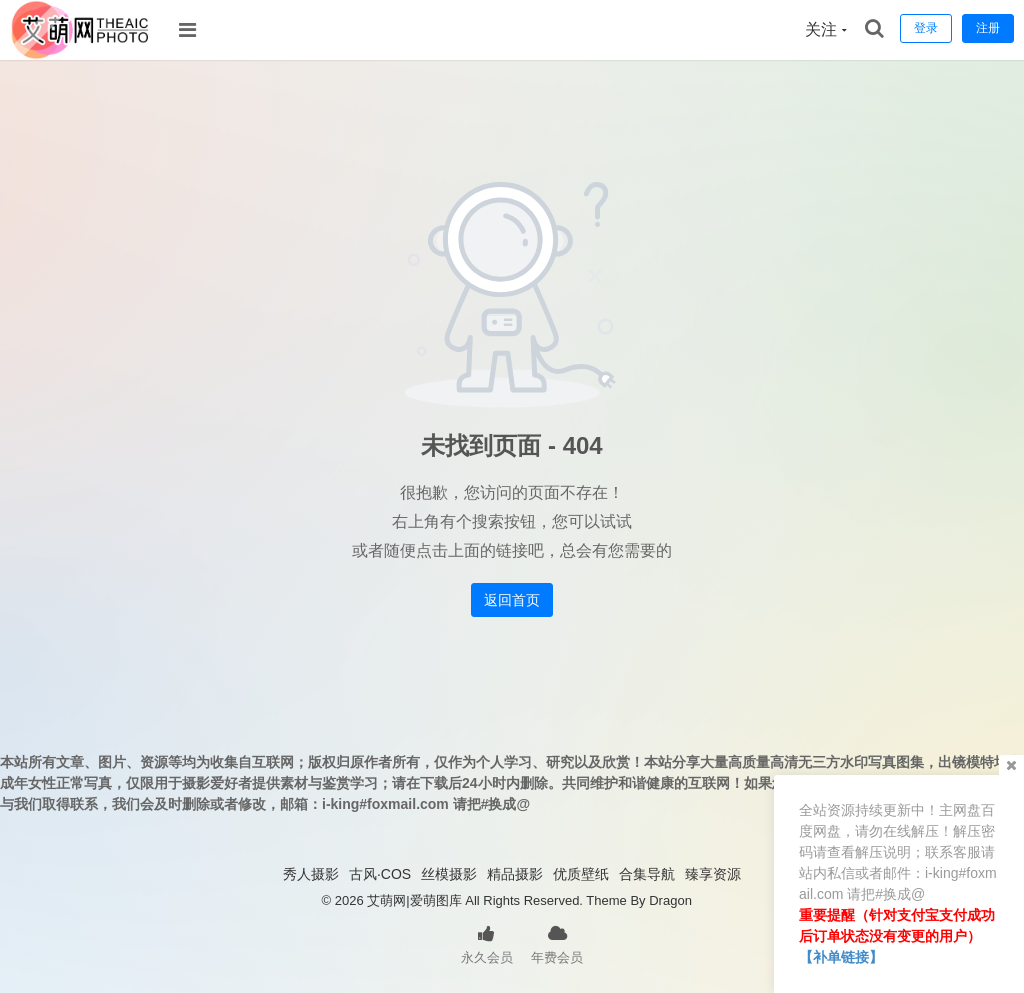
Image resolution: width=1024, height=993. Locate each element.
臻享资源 (713, 874)
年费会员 (557, 943)
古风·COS (380, 874)
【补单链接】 (841, 957)
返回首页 (512, 600)
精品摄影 (515, 874)
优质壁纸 (581, 874)
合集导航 (647, 874)
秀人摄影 (311, 874)
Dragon (670, 900)
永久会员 (487, 943)
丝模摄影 (449, 874)
